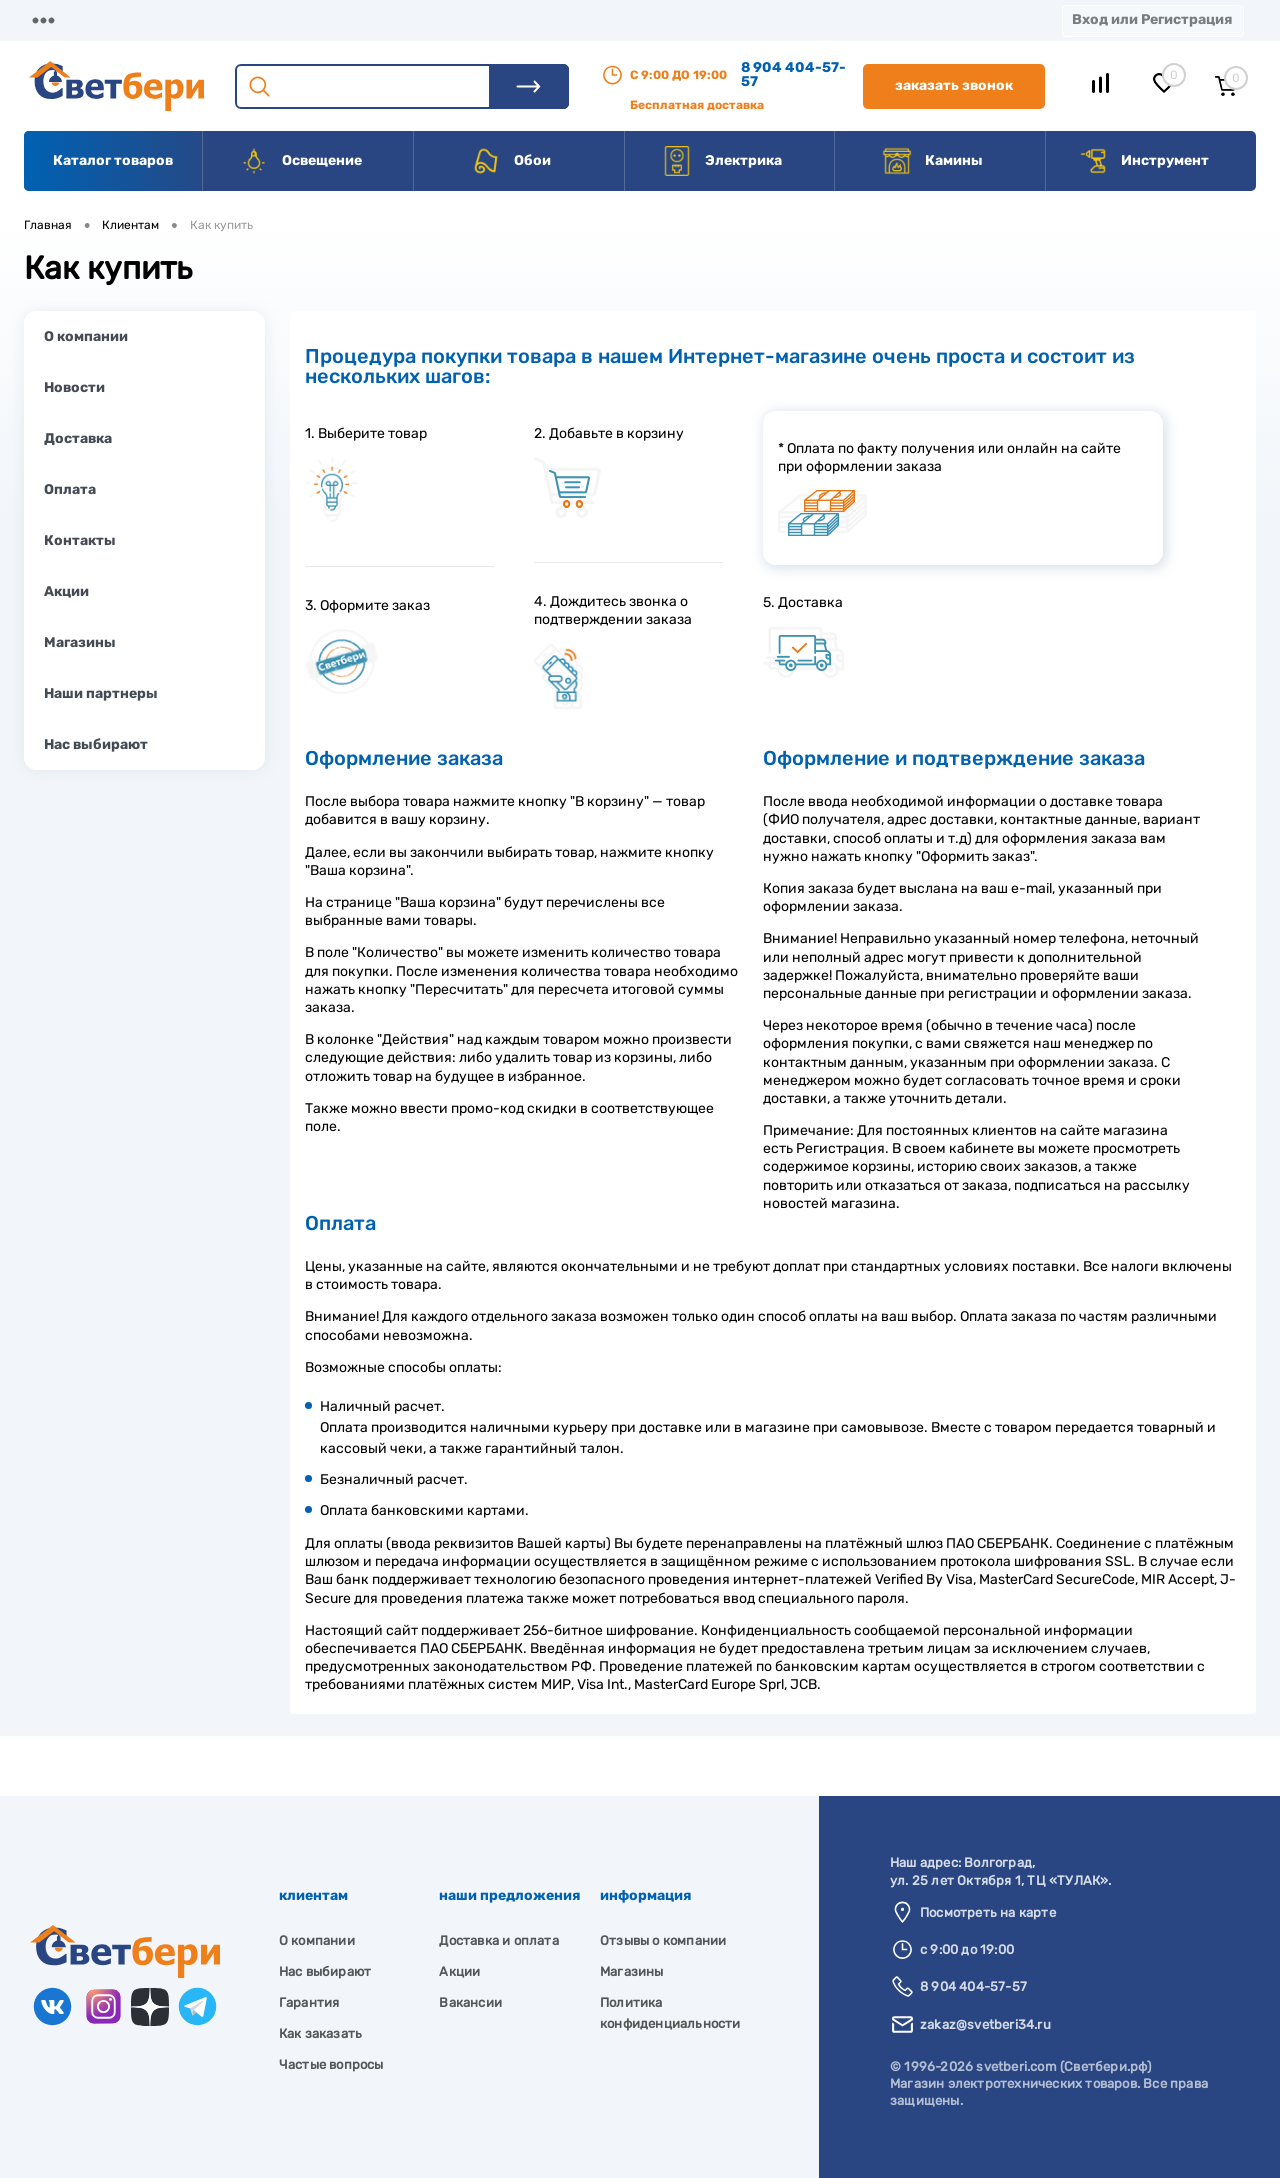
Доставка (310, 19)
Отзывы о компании (663, 1940)
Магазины (60, 19)
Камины (932, 161)
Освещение (300, 161)
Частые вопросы (331, 2064)
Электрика (722, 161)
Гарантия (309, 2002)
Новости (74, 387)
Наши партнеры (101, 693)
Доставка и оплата (498, 1940)
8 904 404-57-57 (793, 74)
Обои (511, 161)
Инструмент (1143, 161)
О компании (186, 19)
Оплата (418, 19)
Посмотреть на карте (988, 1912)
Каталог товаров (113, 160)
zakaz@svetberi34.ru (985, 2024)
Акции (514, 19)
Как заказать (320, 2033)
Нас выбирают (96, 744)
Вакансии (739, 19)
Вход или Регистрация (1152, 19)
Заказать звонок (954, 85)
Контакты (621, 19)
